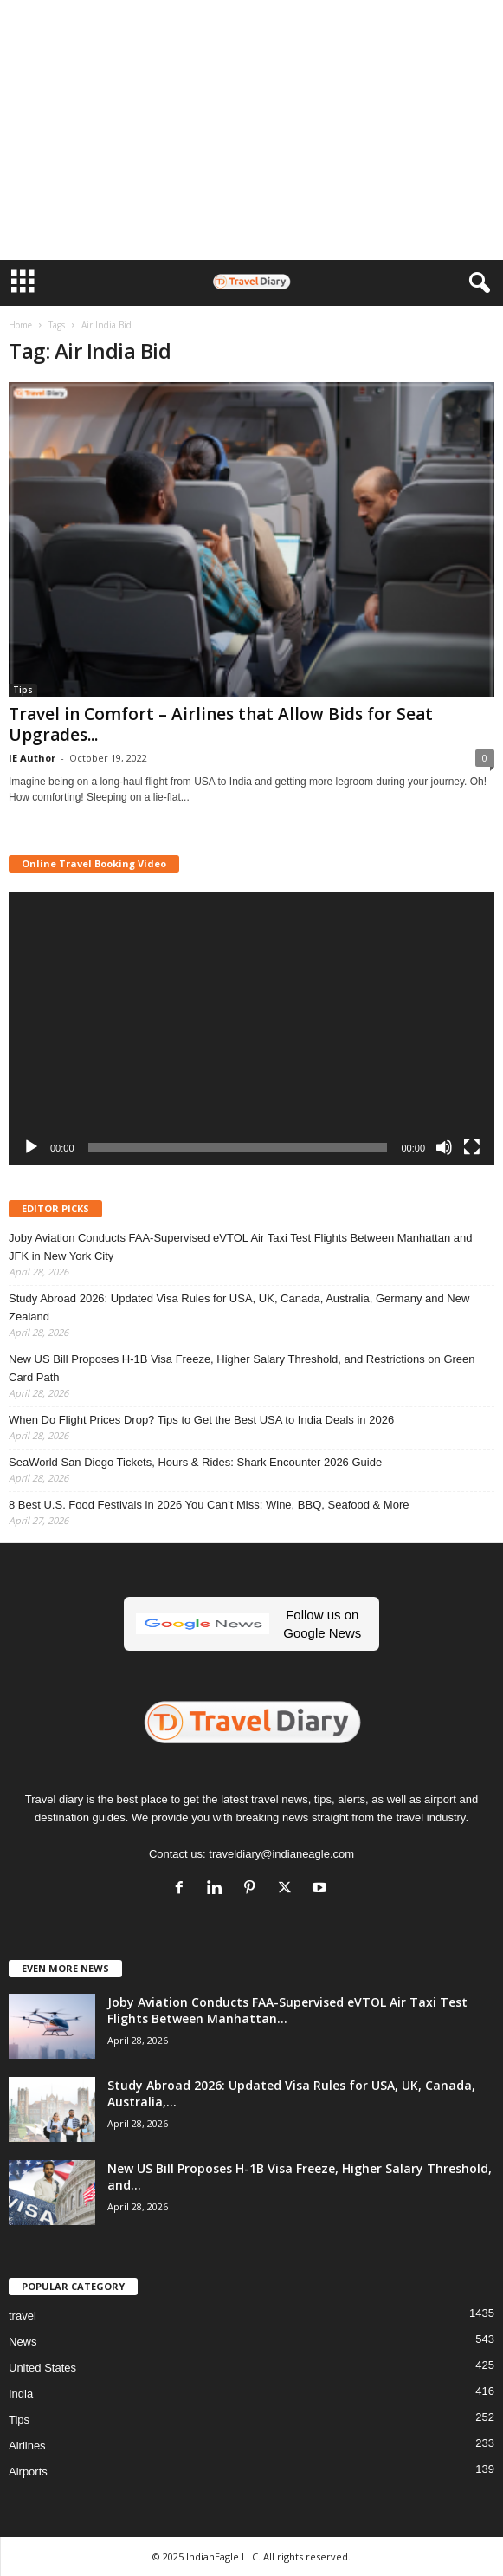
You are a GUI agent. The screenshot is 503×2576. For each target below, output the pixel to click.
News (23, 2341)
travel (22, 2315)
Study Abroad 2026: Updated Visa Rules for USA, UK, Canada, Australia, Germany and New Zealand (239, 1307)
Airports (28, 2471)
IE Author (32, 757)
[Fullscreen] (471, 1147)
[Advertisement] (251, 130)
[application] (251, 1028)
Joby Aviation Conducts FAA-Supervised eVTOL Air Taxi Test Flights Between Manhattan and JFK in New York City (240, 1246)
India (21, 2393)
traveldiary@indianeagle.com (281, 1853)
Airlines (27, 2445)
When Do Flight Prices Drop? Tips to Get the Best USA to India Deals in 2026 (201, 1419)
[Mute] (444, 1147)
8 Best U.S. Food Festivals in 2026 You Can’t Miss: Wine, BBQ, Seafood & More (209, 1504)
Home (20, 325)
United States (42, 2367)
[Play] (31, 1147)
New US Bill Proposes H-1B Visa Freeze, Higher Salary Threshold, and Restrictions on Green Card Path (242, 1368)
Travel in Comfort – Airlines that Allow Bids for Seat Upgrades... (221, 724)
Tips (23, 690)
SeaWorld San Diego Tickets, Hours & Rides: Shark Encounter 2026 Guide (195, 1462)
